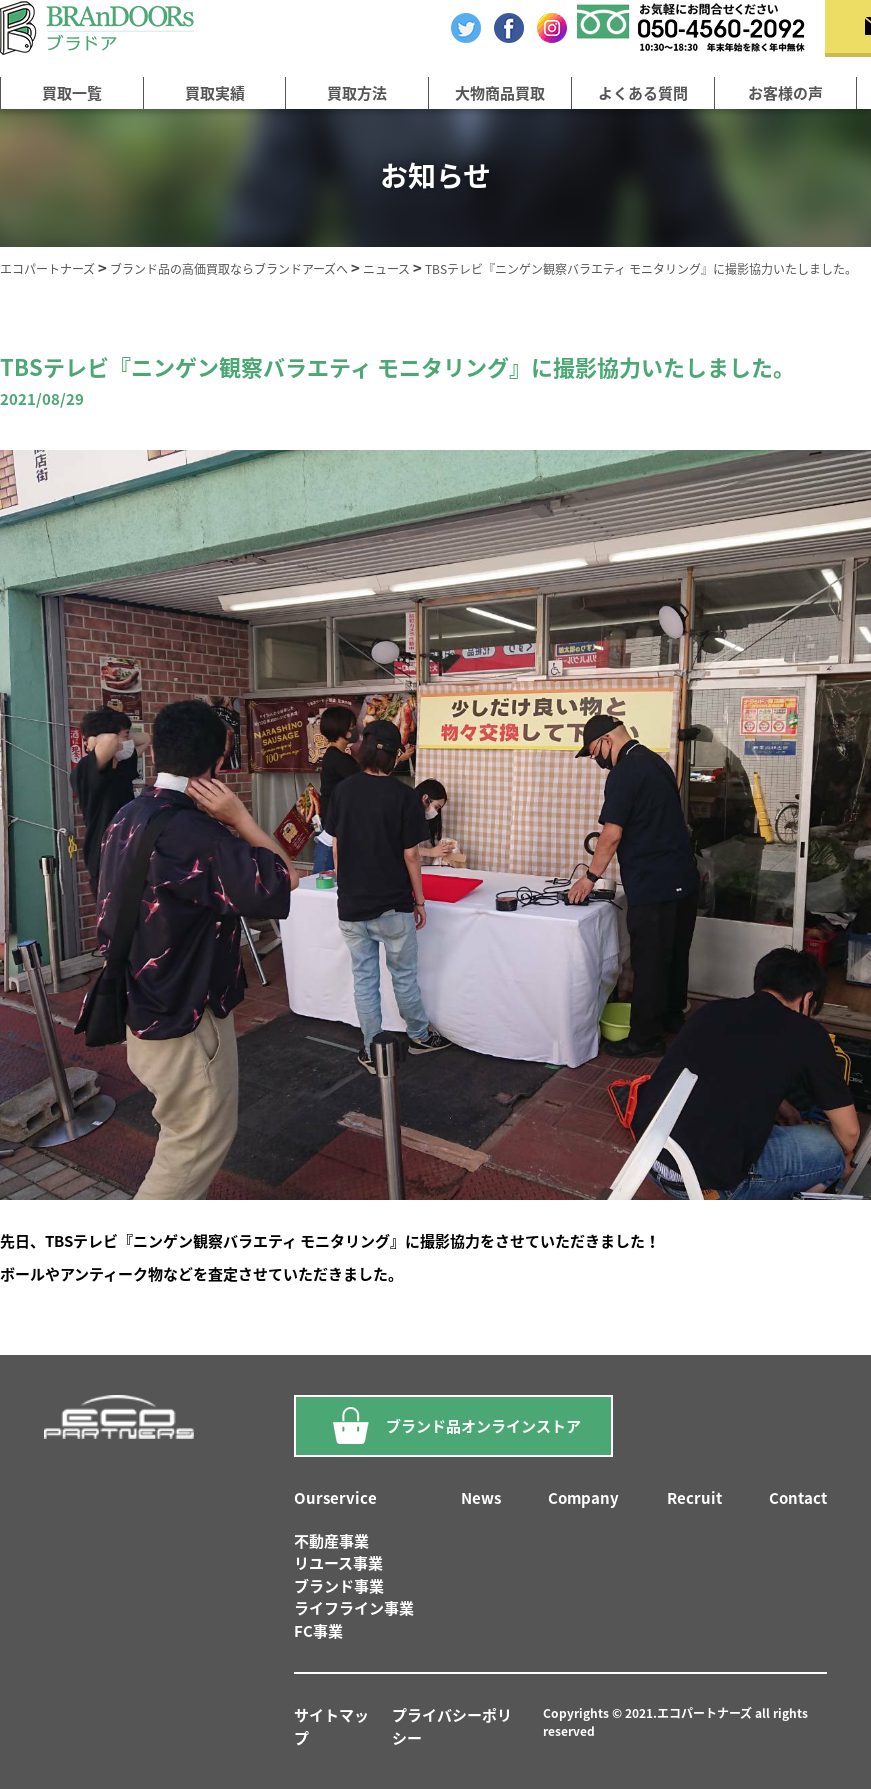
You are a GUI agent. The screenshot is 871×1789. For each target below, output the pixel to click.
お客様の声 (785, 93)
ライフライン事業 (354, 1608)
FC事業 (318, 1631)
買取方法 (357, 93)
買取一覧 (72, 93)
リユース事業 (338, 1563)
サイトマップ (331, 1726)
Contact (798, 1498)
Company (583, 1498)
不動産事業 (331, 1541)
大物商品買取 (500, 93)
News (481, 1498)
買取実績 (215, 93)
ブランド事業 (339, 1586)
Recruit (694, 1498)
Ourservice (335, 1498)
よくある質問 (643, 93)
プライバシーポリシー (452, 1726)
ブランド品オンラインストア (453, 1426)
